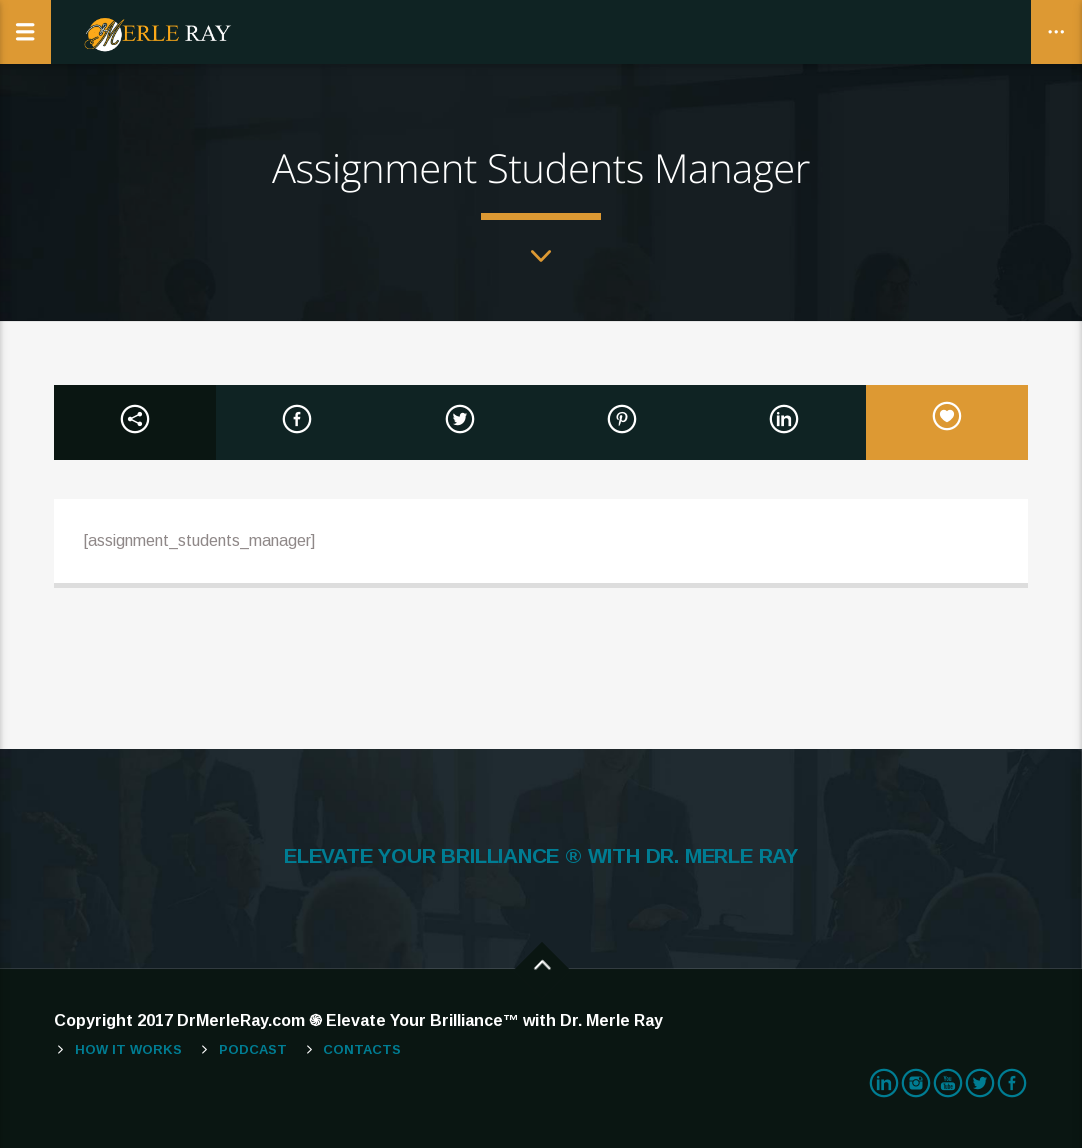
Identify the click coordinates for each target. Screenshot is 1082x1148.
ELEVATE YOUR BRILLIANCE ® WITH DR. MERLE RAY (541, 856)
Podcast (253, 1049)
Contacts (362, 1049)
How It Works (128, 1049)
